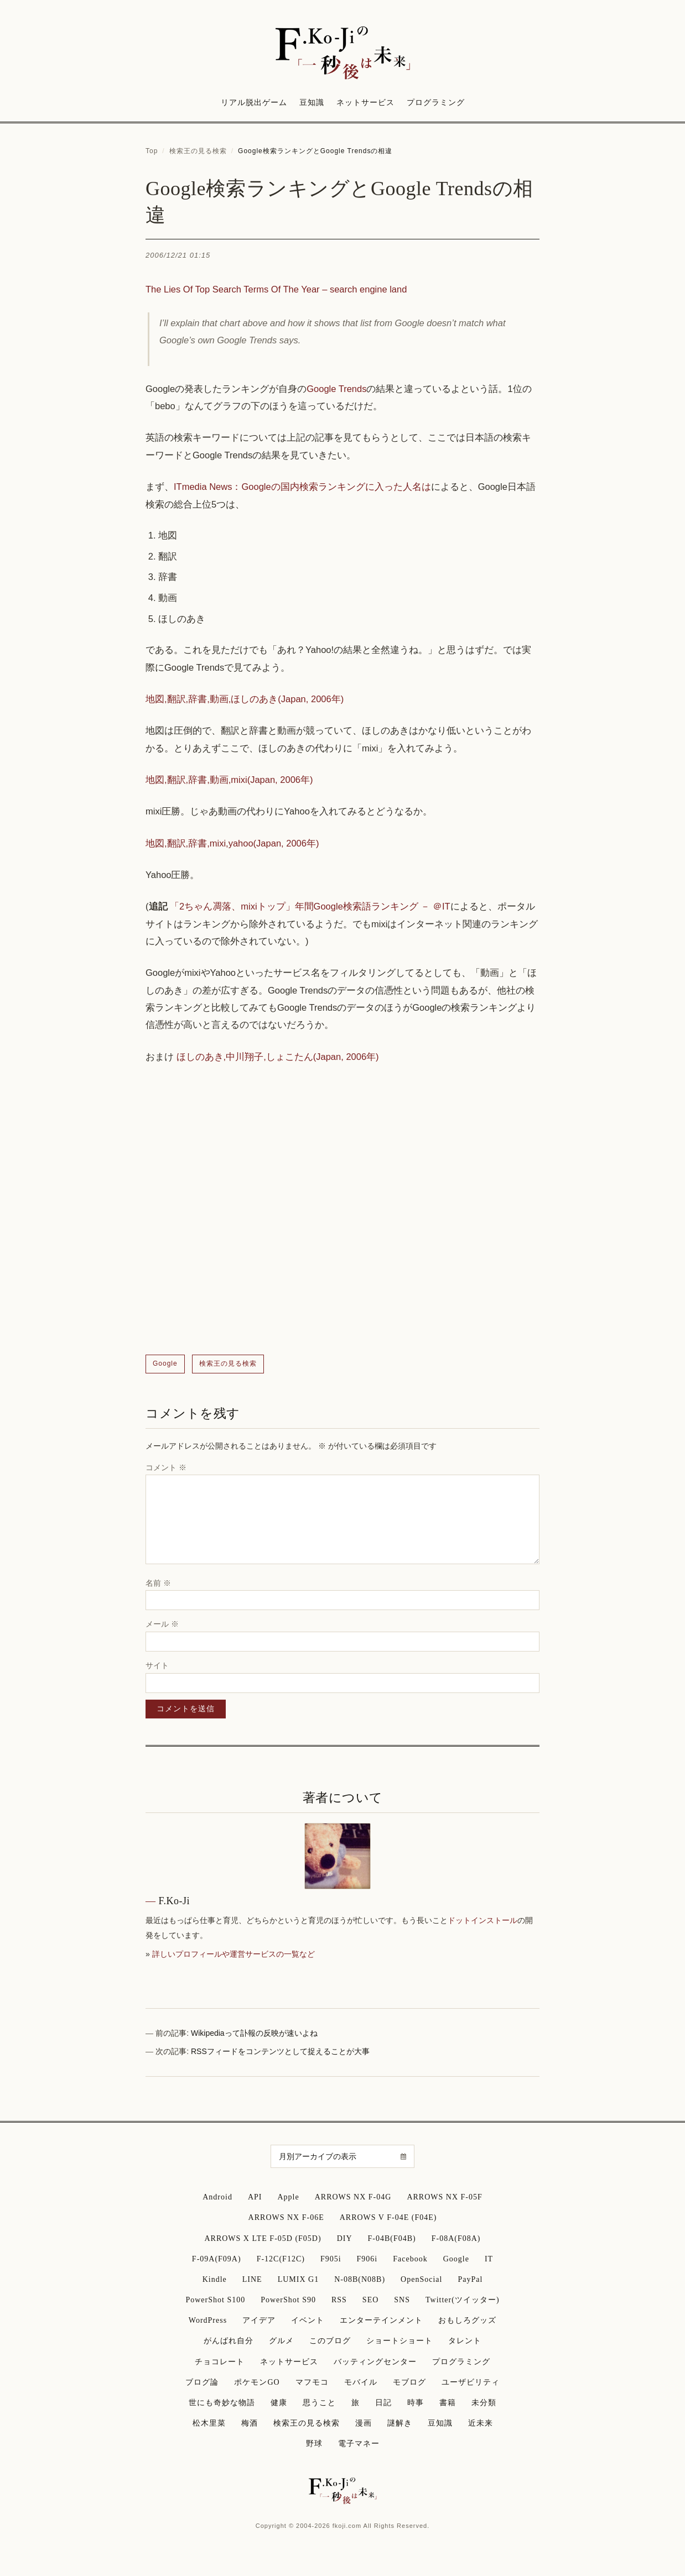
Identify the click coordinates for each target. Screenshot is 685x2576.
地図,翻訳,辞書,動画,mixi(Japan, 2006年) (229, 780)
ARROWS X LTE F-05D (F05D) (262, 2238)
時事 (415, 2403)
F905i (330, 2259)
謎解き (399, 2423)
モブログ (409, 2382)
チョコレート (220, 2362)
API (255, 2197)
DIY (344, 2238)
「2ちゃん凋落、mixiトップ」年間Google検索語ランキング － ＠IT (310, 906)
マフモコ (312, 2382)
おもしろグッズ (467, 2320)
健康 (279, 2403)
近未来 (480, 2423)
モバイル (360, 2382)
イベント (307, 2320)
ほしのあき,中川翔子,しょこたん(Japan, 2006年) (278, 1057)
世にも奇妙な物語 (222, 2403)
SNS (402, 2300)
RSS (339, 2300)
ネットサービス (365, 102)
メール (162, 1623)
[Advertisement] (342, 1210)
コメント (166, 1467)
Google (165, 1363)
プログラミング (436, 102)
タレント (464, 2341)
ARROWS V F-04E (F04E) (388, 2217)
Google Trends (336, 389)
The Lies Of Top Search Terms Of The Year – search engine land (276, 289)
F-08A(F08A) (456, 2238)
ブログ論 (202, 2382)
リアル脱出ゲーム (254, 102)
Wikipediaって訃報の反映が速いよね (254, 2033)
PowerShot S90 (288, 2300)
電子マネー (359, 2443)
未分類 (483, 2403)
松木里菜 (209, 2423)
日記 (383, 2403)
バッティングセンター (375, 2362)
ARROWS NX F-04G (353, 2197)
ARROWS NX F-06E (286, 2217)
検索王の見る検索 (198, 151)
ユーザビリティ (471, 2382)
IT (489, 2259)
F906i (367, 2259)
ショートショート (399, 2341)
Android (217, 2197)
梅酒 (249, 2423)
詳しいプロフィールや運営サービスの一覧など (233, 1954)
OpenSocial (421, 2279)
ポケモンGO (256, 2382)
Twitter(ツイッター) (462, 2300)
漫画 (363, 2423)
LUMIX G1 (298, 2279)
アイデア (259, 2320)
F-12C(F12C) (281, 2259)
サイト (157, 1665)
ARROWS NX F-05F (444, 2197)
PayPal (470, 2279)
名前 (158, 1583)
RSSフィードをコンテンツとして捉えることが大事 (280, 2051)
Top (152, 151)
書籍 (447, 2403)
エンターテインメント (381, 2320)
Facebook (410, 2259)
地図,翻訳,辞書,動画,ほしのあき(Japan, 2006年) (245, 699)
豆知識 (311, 102)
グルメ (281, 2341)
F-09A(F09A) (216, 2259)
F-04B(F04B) (392, 2238)
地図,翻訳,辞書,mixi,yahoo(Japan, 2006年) (232, 843)
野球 (314, 2443)
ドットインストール (482, 1920)
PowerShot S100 (215, 2300)
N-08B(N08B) (359, 2279)
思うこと (319, 2403)
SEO (370, 2300)
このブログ (330, 2341)
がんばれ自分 (228, 2341)
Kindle (215, 2279)
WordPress (208, 2320)
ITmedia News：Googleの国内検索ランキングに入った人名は (302, 487)
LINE (252, 2279)
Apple (288, 2197)
